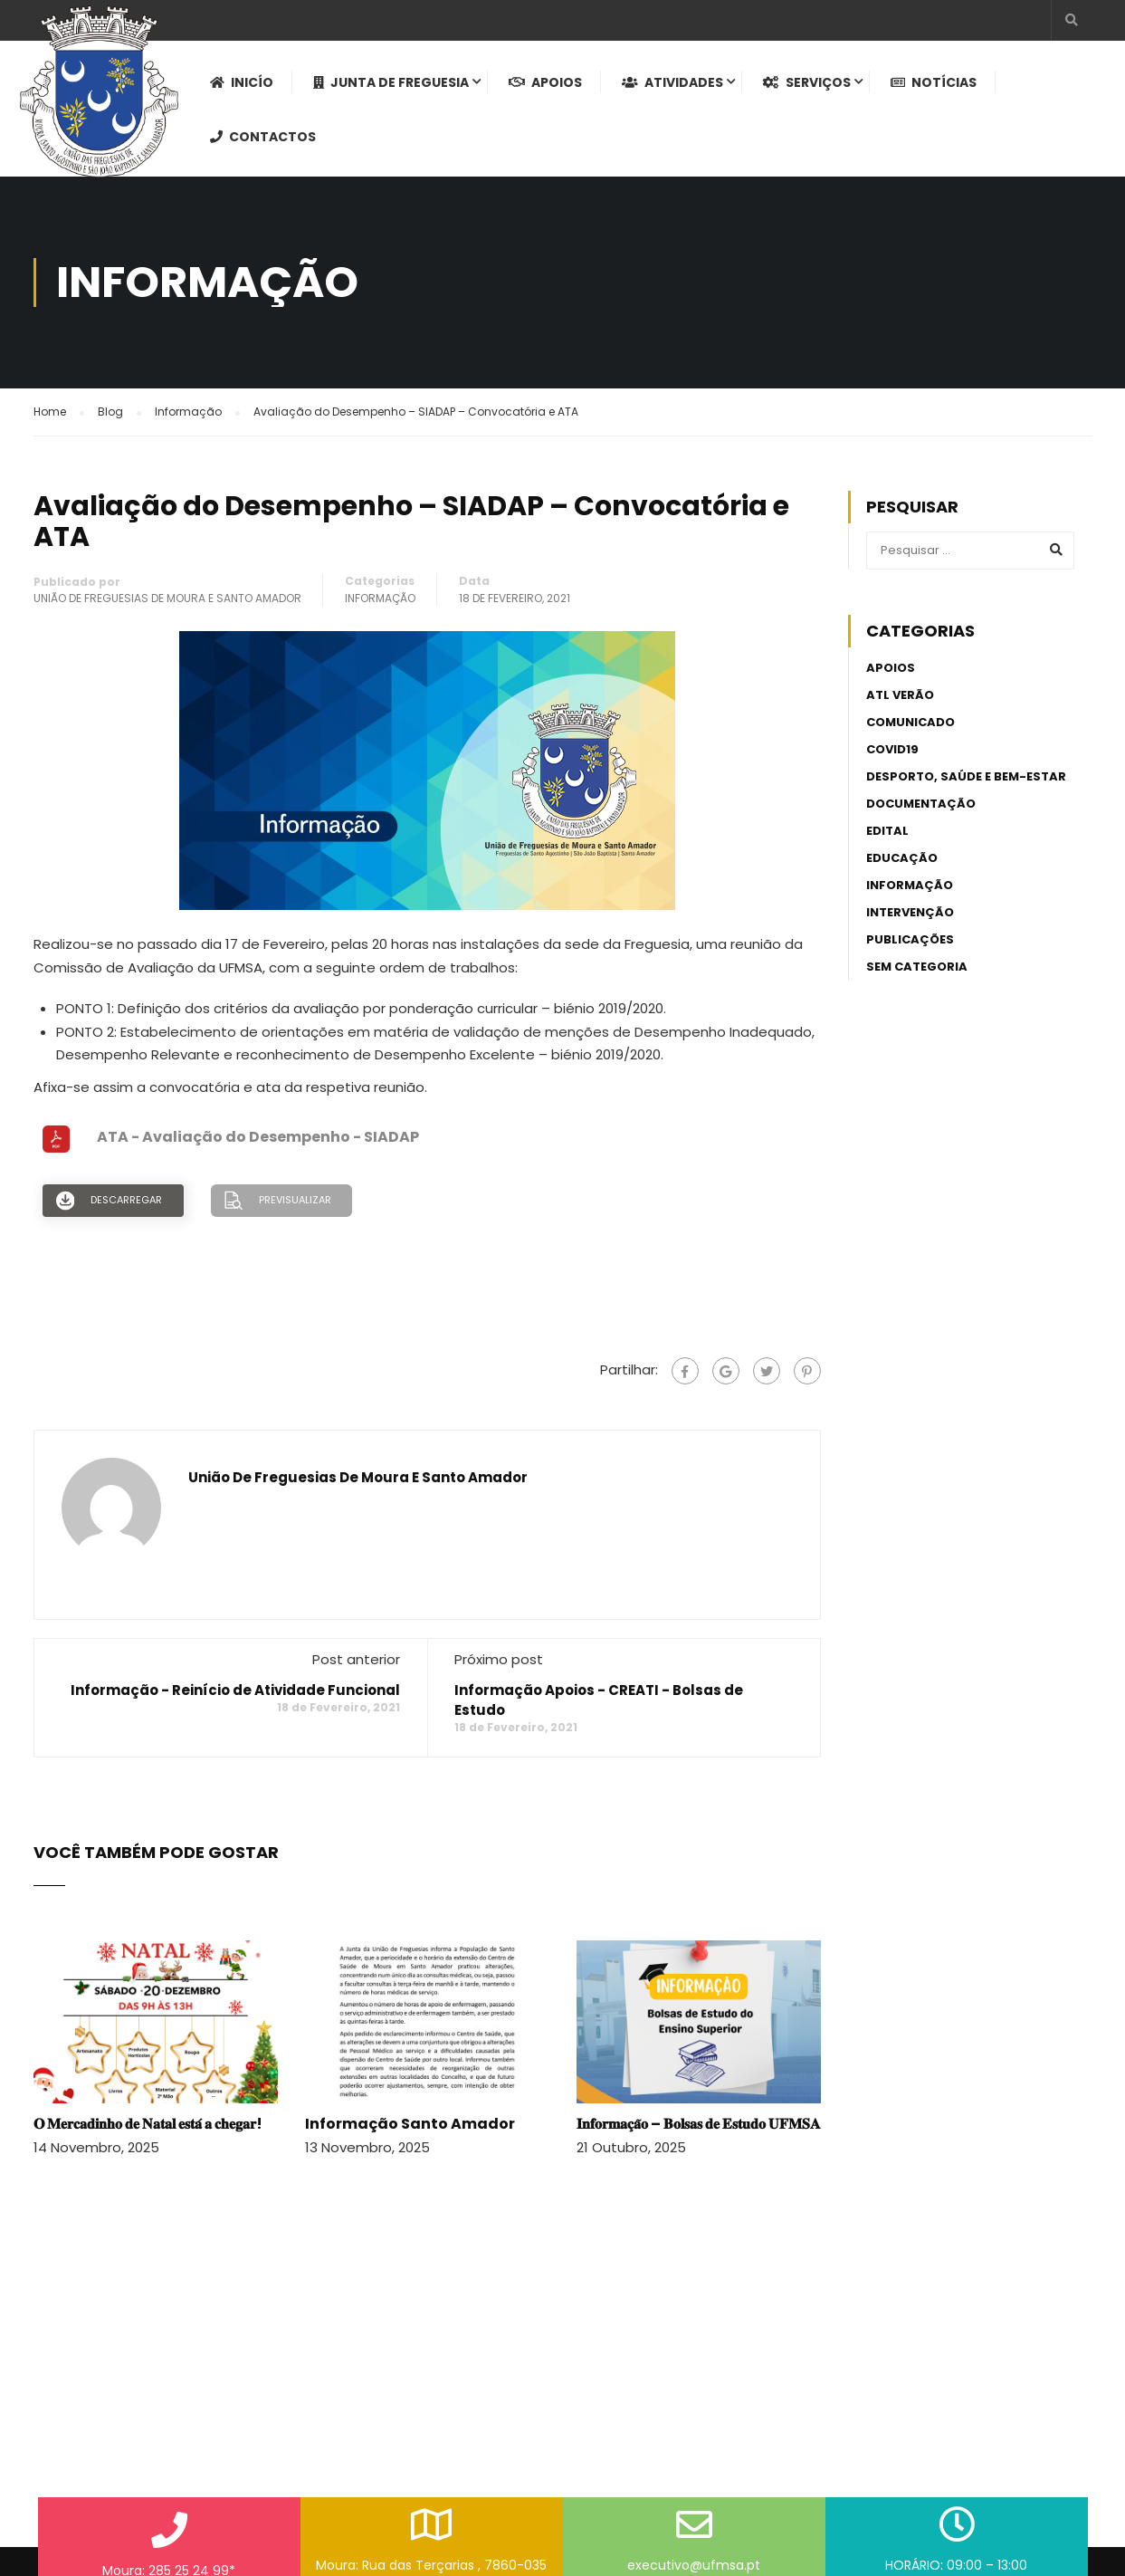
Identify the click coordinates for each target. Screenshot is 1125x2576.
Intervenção (910, 912)
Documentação (921, 803)
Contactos (263, 137)
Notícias (934, 82)
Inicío (241, 82)
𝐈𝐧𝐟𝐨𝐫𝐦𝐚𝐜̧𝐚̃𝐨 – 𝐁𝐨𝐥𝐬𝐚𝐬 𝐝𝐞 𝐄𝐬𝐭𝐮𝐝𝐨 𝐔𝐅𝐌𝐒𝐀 (699, 2123)
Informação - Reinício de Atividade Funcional (235, 1690)
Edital (887, 830)
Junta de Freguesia (391, 82)
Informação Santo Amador (410, 2123)
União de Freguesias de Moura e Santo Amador (167, 598)
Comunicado (910, 722)
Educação (902, 858)
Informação (380, 598)
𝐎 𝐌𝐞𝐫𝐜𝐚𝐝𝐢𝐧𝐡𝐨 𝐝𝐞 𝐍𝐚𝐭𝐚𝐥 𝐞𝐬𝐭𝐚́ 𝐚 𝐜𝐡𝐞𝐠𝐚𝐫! (147, 2123)
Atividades (672, 82)
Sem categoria (917, 966)
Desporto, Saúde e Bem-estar (966, 776)
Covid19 (892, 749)
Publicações (910, 939)
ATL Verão (900, 695)
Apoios (545, 82)
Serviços (807, 82)
